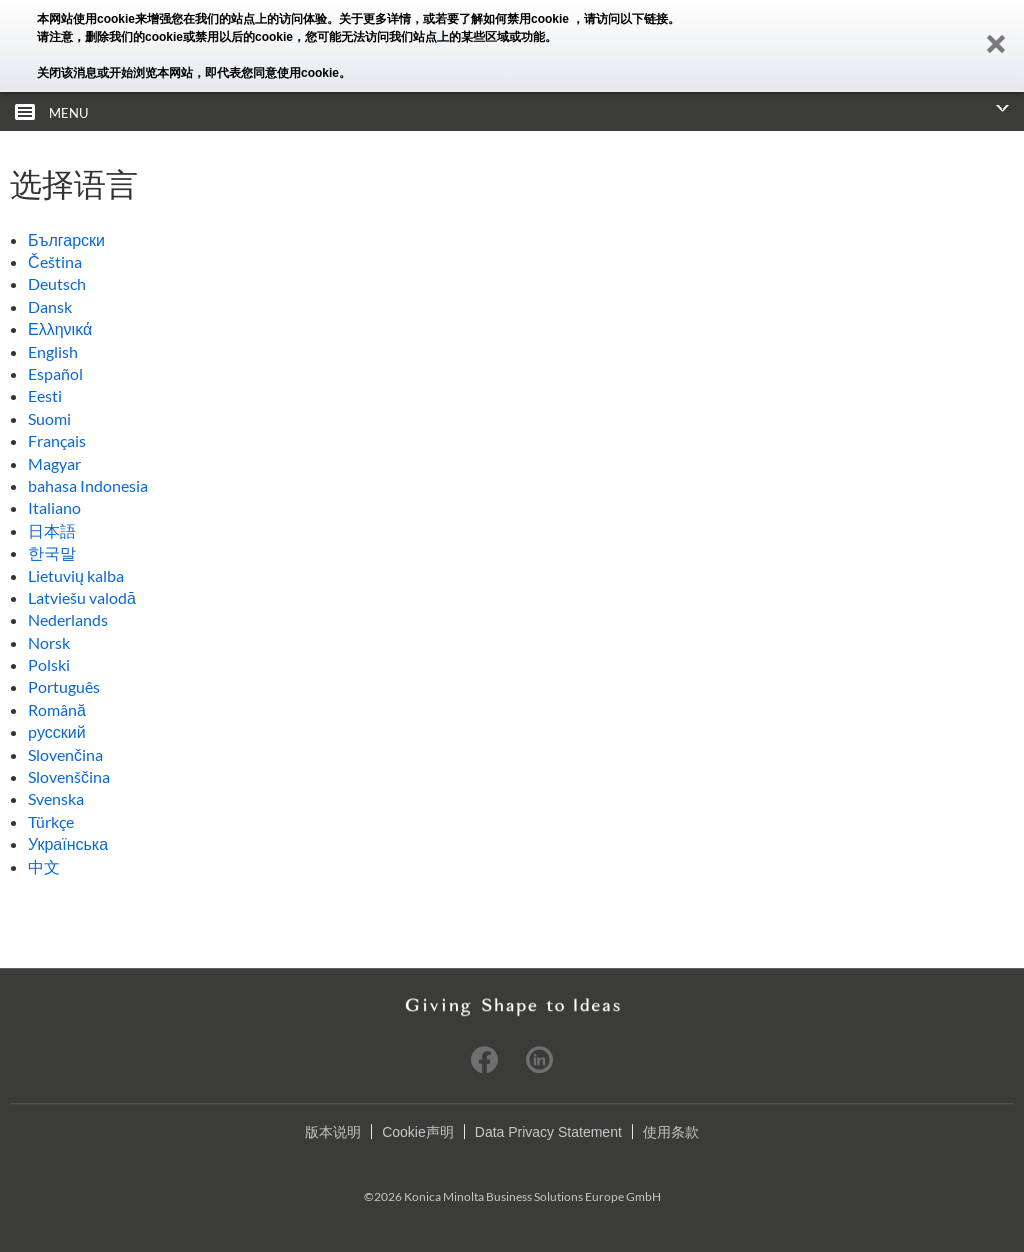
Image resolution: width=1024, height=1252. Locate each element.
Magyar (54, 463)
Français (57, 440)
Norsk (49, 642)
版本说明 (333, 1132)
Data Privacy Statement (548, 1132)
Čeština (55, 261)
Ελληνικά (60, 328)
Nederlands (68, 619)
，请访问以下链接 (620, 19)
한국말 (52, 552)
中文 (44, 866)
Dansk (50, 306)
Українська (68, 843)
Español (55, 373)
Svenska (56, 798)
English (53, 351)
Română (57, 709)
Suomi (49, 418)
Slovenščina (69, 776)
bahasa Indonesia (88, 485)
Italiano (54, 507)
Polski (49, 664)
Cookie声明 (418, 1132)
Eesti (45, 395)
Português (64, 686)
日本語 (52, 530)
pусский (57, 731)
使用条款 (671, 1132)
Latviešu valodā (82, 597)
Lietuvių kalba (76, 575)
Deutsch (57, 283)
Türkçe (51, 821)
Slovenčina (65, 754)
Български (66, 239)
